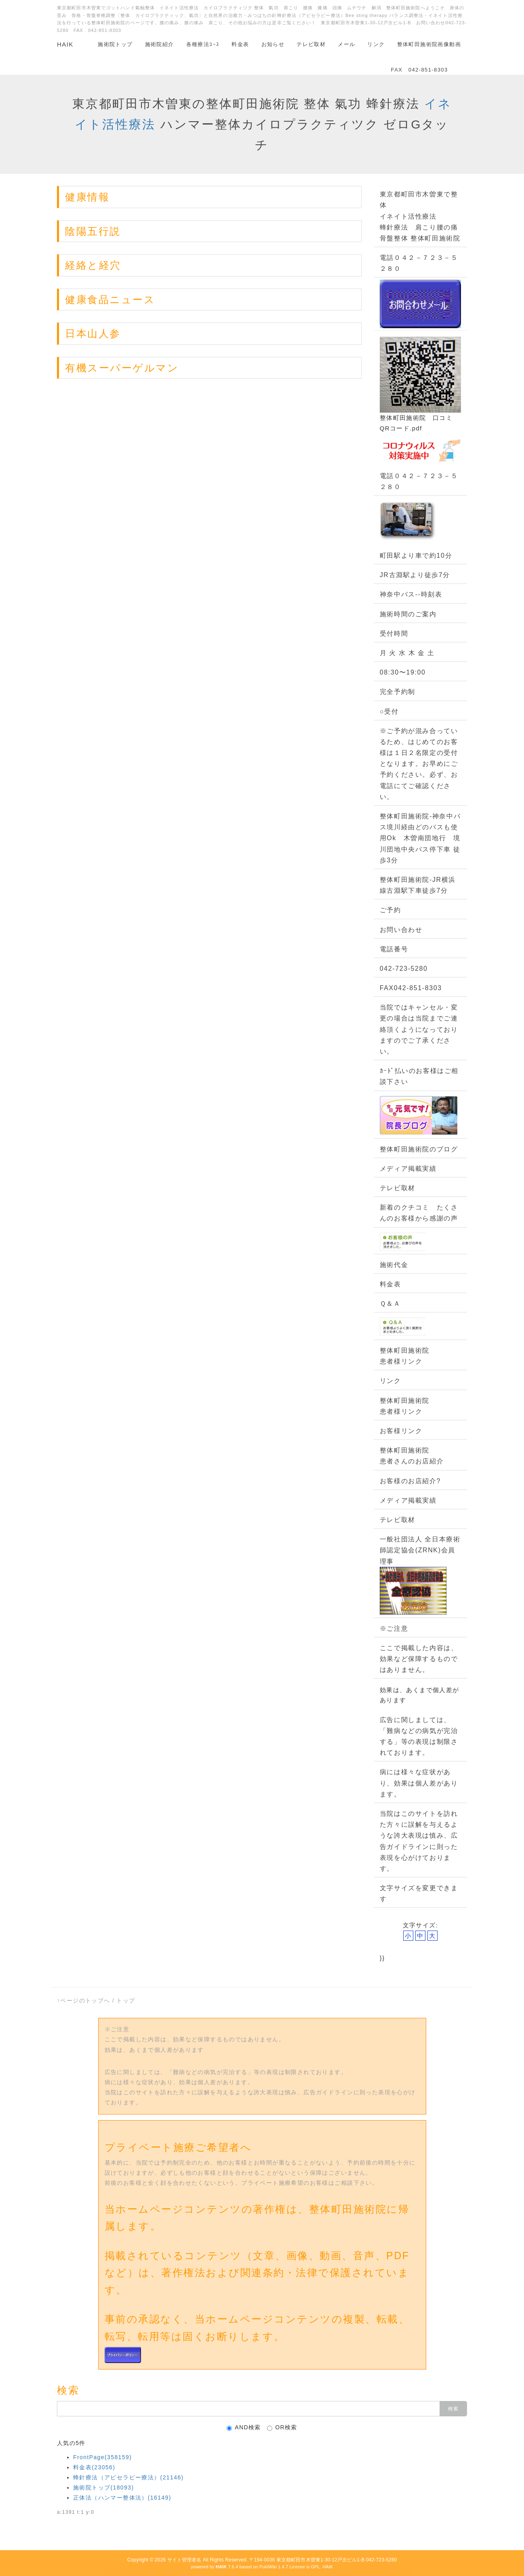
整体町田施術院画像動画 (429, 44)
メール (346, 44)
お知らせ (273, 44)
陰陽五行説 (93, 231)
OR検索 (282, 2427)
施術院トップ (115, 44)
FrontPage (102, 2457)
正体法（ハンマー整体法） (122, 2497)
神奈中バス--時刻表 (411, 594)
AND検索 (244, 2427)
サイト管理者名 (184, 2560)
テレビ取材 (311, 44)
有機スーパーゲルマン (122, 367)
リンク (376, 44)
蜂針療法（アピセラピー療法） (128, 2477)
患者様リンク (401, 1361)
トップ (125, 2000)
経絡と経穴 (93, 265)
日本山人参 (93, 333)
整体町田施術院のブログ (419, 1149)
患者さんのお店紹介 (412, 1461)
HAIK (65, 44)
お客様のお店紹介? (410, 1481)
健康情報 (87, 196)
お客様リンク (401, 1430)
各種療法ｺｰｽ (203, 44)
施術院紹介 (159, 44)
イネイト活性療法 (408, 216)
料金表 (240, 44)
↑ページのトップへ (83, 2000)
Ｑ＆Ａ (390, 1303)
